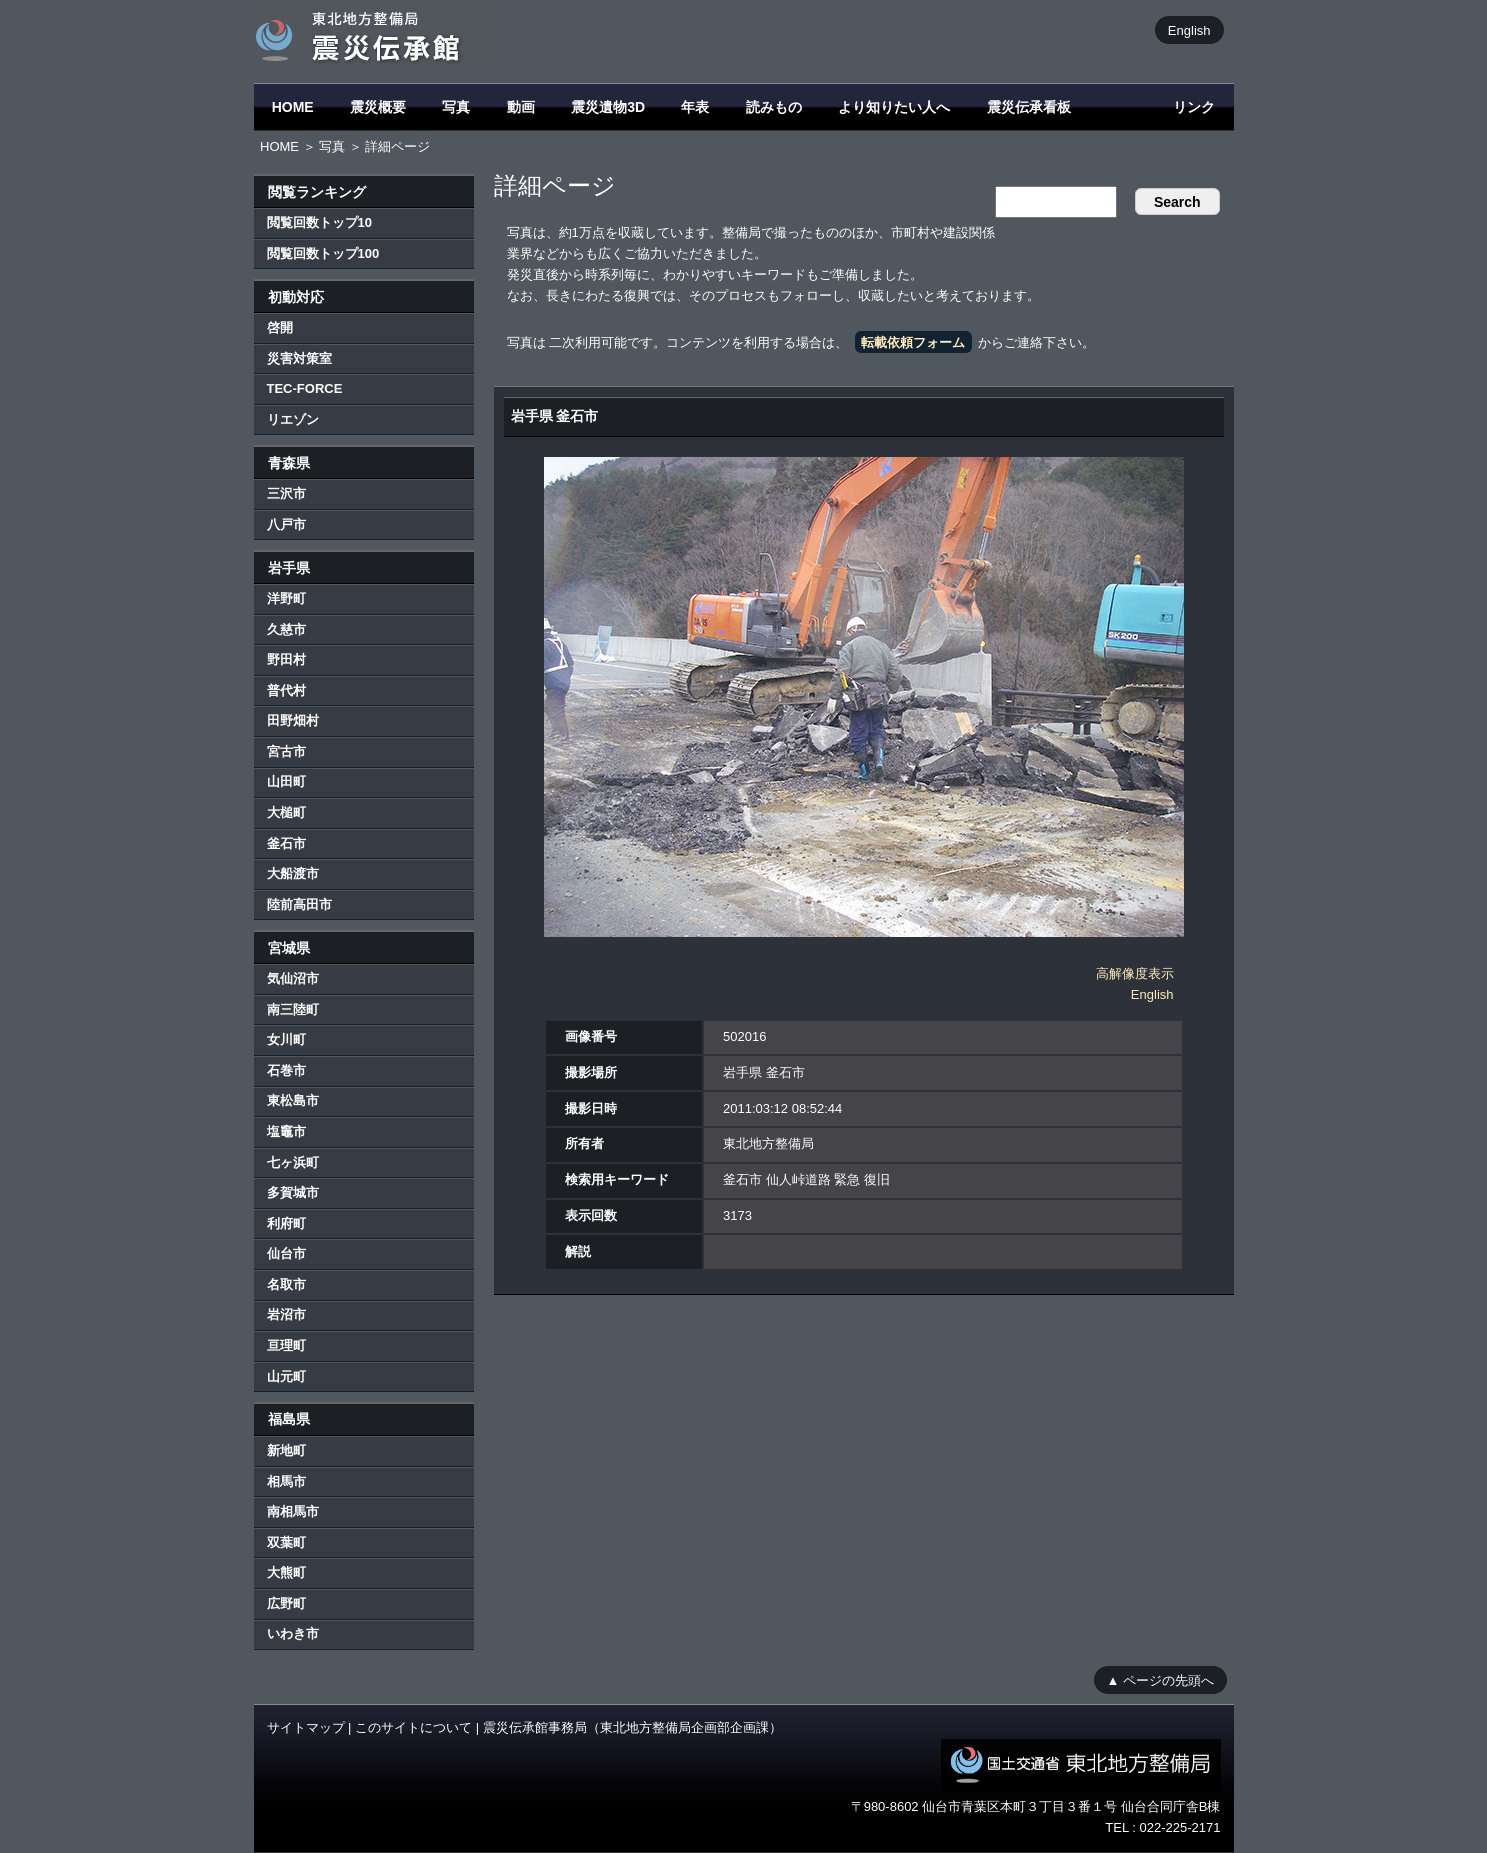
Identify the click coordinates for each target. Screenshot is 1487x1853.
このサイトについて (413, 1727)
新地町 (286, 1450)
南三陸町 (293, 1009)
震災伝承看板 (1029, 107)
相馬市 (286, 1481)
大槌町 (286, 812)
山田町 (286, 781)
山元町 (286, 1376)
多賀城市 (293, 1192)
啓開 (280, 327)
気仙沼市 (293, 978)
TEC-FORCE (305, 388)
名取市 (286, 1284)
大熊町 (286, 1572)
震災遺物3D (608, 107)
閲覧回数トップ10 (319, 222)
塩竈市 (286, 1131)
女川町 (286, 1039)
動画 (521, 107)
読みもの (774, 107)
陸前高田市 (299, 904)
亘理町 (286, 1345)
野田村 (286, 659)
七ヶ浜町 (293, 1162)
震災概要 (378, 107)
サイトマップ (306, 1727)
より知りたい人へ (894, 107)
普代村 (286, 690)
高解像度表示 (1135, 973)
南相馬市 (293, 1511)
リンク (1194, 107)
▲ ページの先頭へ (1160, 1679)
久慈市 (286, 629)
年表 (695, 107)
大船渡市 (293, 873)
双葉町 (286, 1542)
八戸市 (286, 524)
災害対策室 (299, 358)
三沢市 (286, 493)
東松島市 (293, 1100)
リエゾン (293, 419)
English (1189, 29)
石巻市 (286, 1070)
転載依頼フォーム (913, 342)
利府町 (286, 1223)
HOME (293, 107)
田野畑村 (293, 720)
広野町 (286, 1603)
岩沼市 (286, 1314)
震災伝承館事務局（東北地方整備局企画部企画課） (632, 1727)
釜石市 (286, 843)
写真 (456, 107)
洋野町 (286, 598)
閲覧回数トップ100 (323, 253)
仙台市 (286, 1253)
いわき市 (293, 1633)
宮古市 (286, 751)
